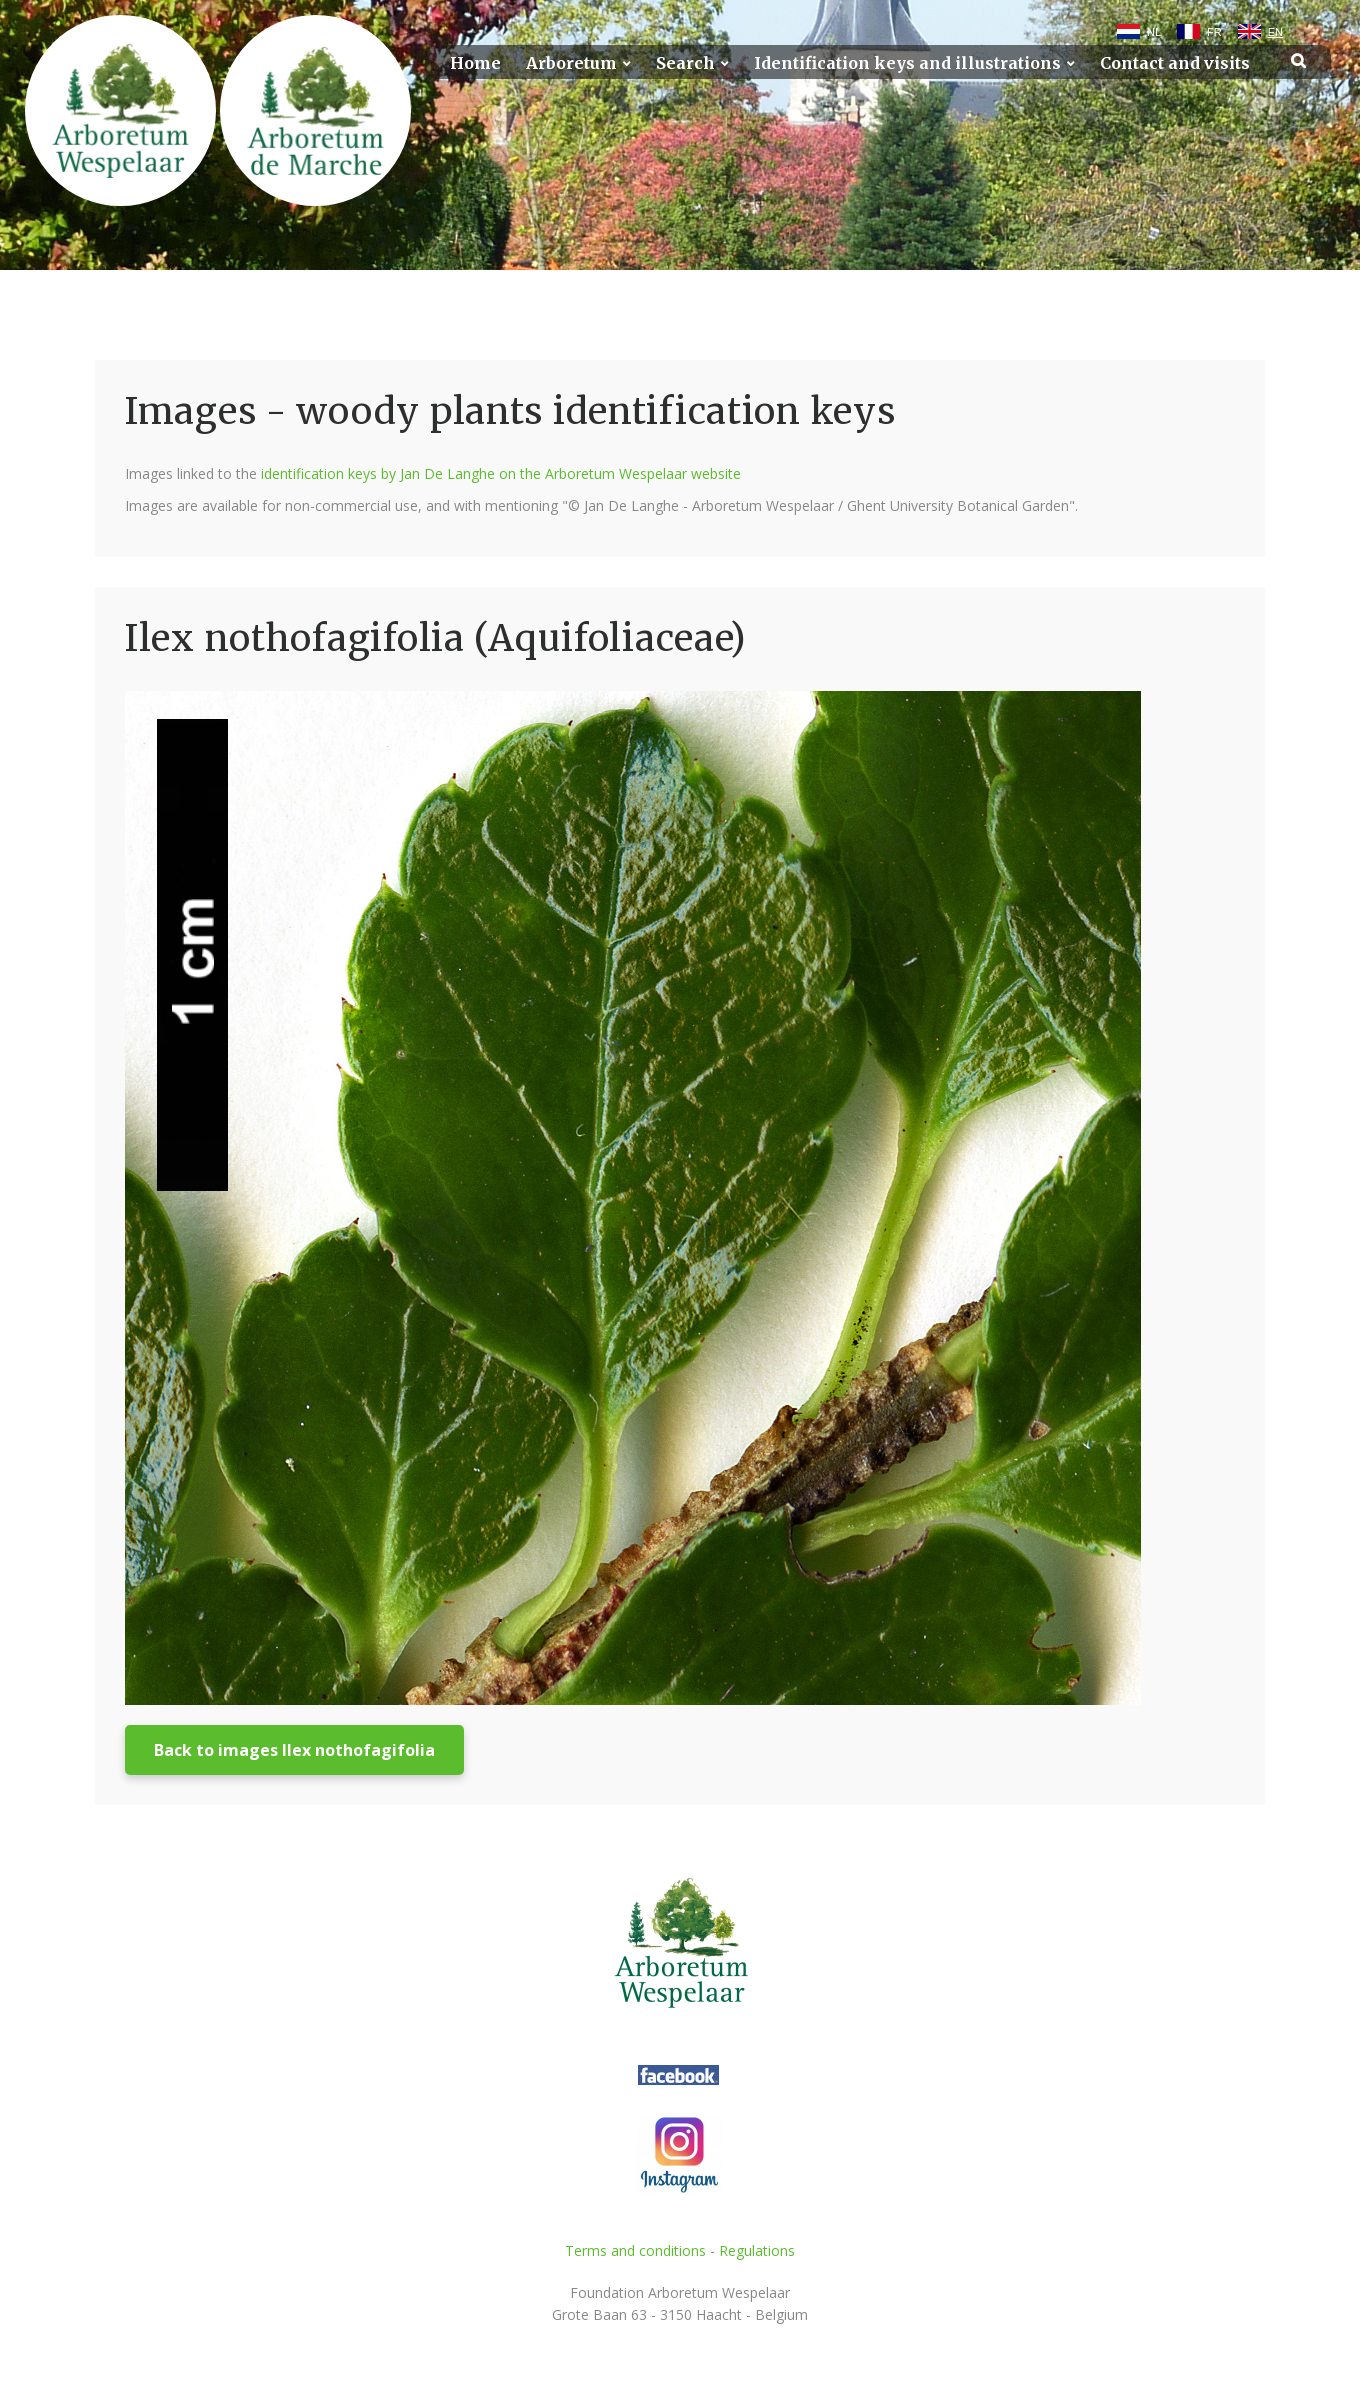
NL (1154, 32)
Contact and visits (1175, 63)
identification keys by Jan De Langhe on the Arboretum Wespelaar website (501, 473)
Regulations (757, 2250)
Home (475, 63)
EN (1275, 32)
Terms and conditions (635, 2250)
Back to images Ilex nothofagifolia (294, 1750)
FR (1214, 32)
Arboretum (571, 63)
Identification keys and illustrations (907, 63)
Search (685, 63)
